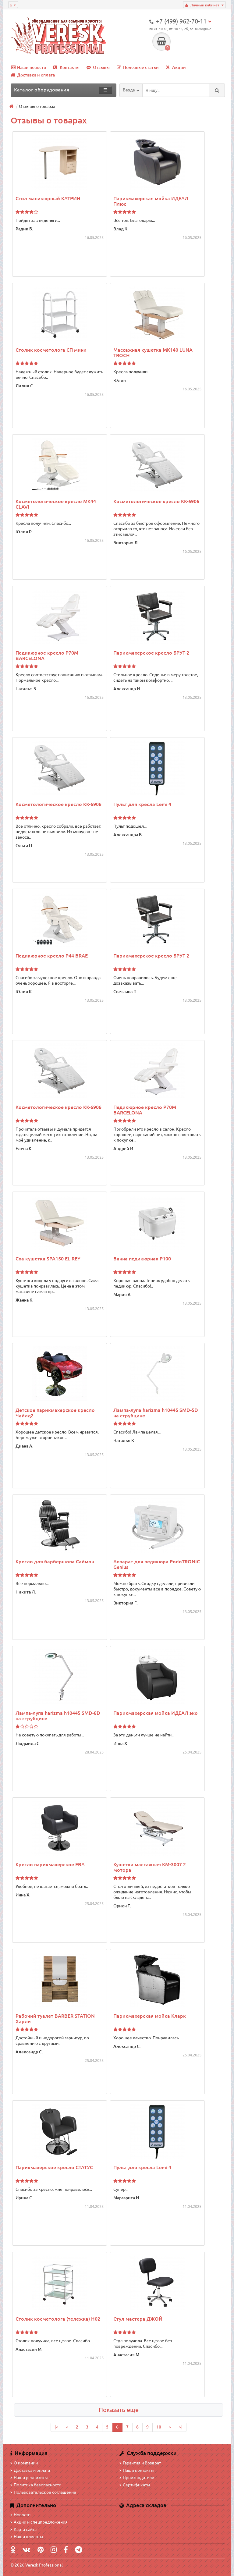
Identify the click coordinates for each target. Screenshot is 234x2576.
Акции (176, 67)
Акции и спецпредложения (39, 2522)
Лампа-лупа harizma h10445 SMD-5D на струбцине (155, 1412)
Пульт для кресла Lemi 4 (142, 804)
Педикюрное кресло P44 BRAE (52, 955)
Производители (136, 2477)
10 (158, 2427)
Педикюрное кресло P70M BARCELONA (47, 655)
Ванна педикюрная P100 (142, 1258)
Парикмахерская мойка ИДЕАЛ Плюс (150, 201)
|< (56, 2427)
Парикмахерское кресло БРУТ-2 (151, 653)
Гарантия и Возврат (140, 2463)
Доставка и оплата (33, 75)
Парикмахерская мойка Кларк (149, 2016)
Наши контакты (136, 2470)
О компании (24, 2463)
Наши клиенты (26, 2536)
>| (181, 2427)
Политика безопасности (35, 2484)
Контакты (66, 67)
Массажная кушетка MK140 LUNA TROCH (153, 352)
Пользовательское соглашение (43, 2492)
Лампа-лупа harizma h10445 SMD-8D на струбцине (58, 1715)
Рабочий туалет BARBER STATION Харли (55, 2018)
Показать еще (119, 2409)
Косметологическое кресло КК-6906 (156, 501)
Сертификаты (134, 2484)
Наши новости (28, 67)
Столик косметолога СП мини (51, 350)
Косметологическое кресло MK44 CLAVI (56, 504)
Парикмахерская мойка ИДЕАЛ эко (155, 1713)
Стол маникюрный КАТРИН (48, 198)
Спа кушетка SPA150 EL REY (48, 1258)
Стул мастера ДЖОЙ (137, 2319)
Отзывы (98, 67)
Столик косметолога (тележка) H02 (58, 2319)
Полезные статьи (138, 67)
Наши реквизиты (29, 2477)
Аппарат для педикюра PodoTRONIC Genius (156, 1564)
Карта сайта (23, 2529)
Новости (20, 2514)
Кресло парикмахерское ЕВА (50, 1864)
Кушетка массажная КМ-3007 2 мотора (149, 1867)
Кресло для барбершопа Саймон (55, 1561)
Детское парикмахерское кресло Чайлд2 (55, 1412)
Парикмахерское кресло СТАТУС (54, 2167)
